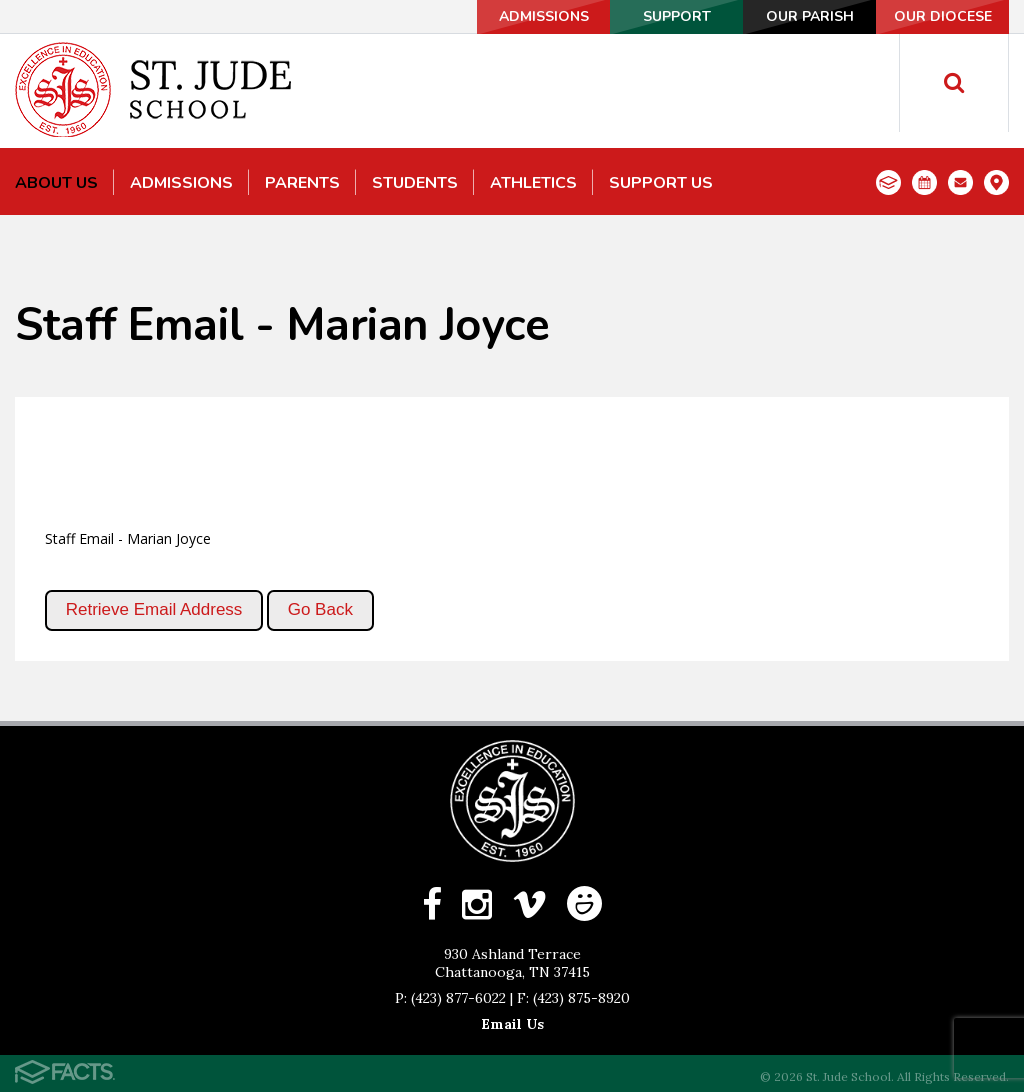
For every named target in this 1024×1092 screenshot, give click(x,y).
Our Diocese (943, 16)
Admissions (544, 16)
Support (677, 16)
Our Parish (810, 16)
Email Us (512, 1024)
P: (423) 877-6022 (450, 998)
